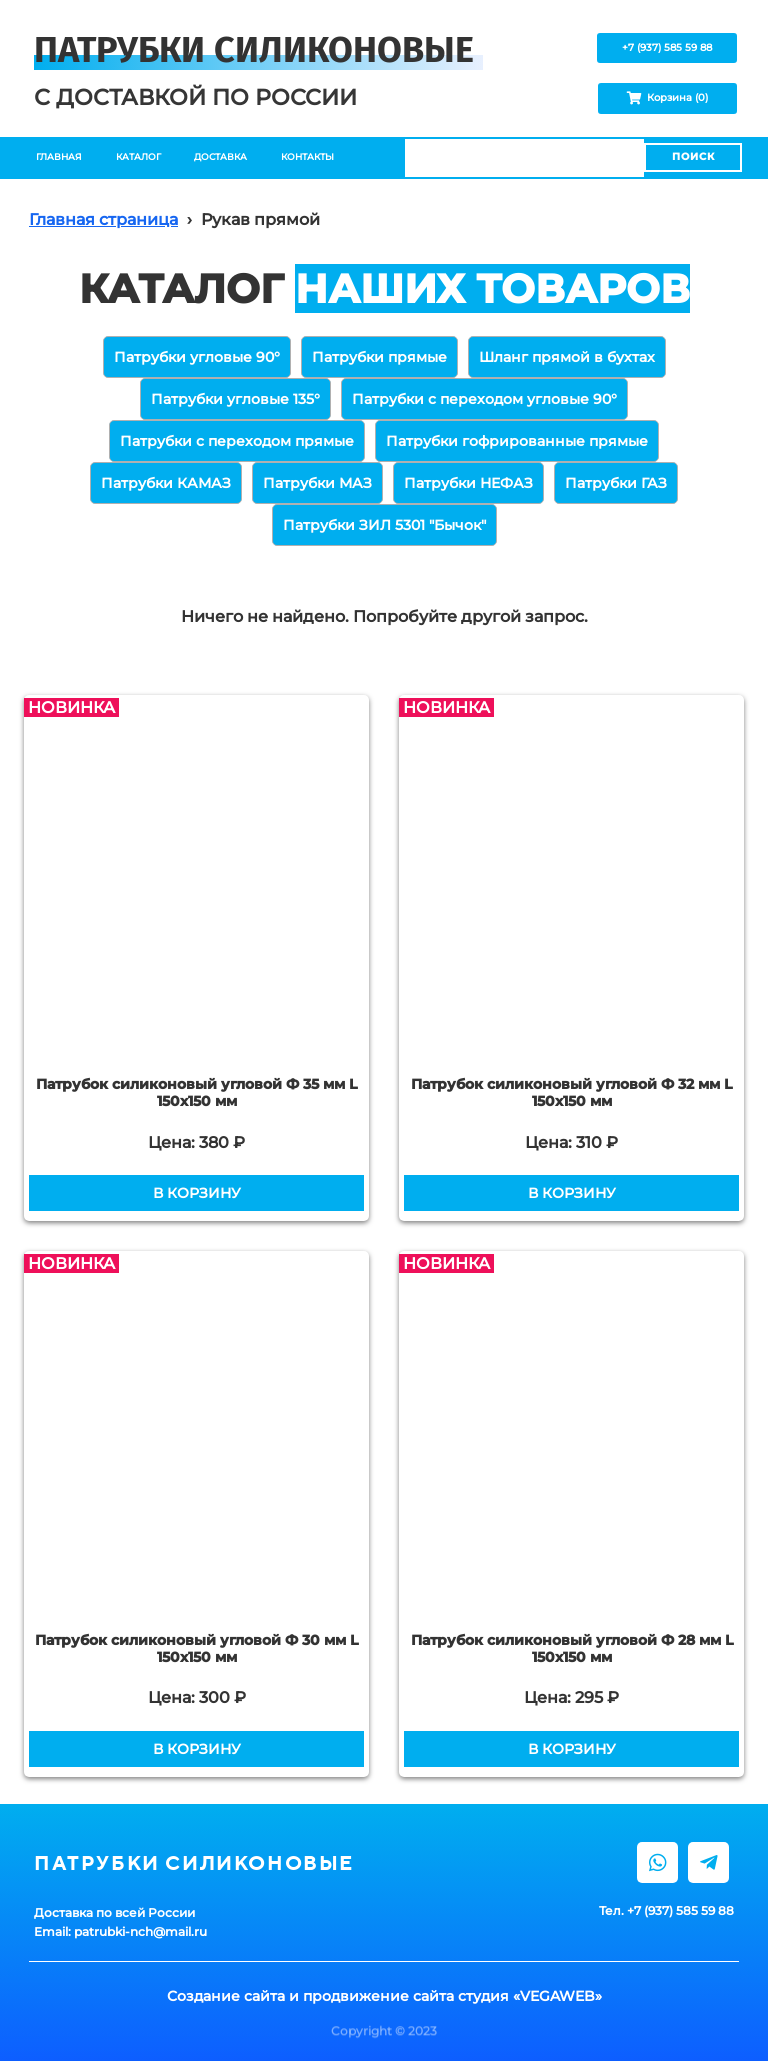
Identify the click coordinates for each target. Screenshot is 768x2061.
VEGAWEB (557, 1996)
